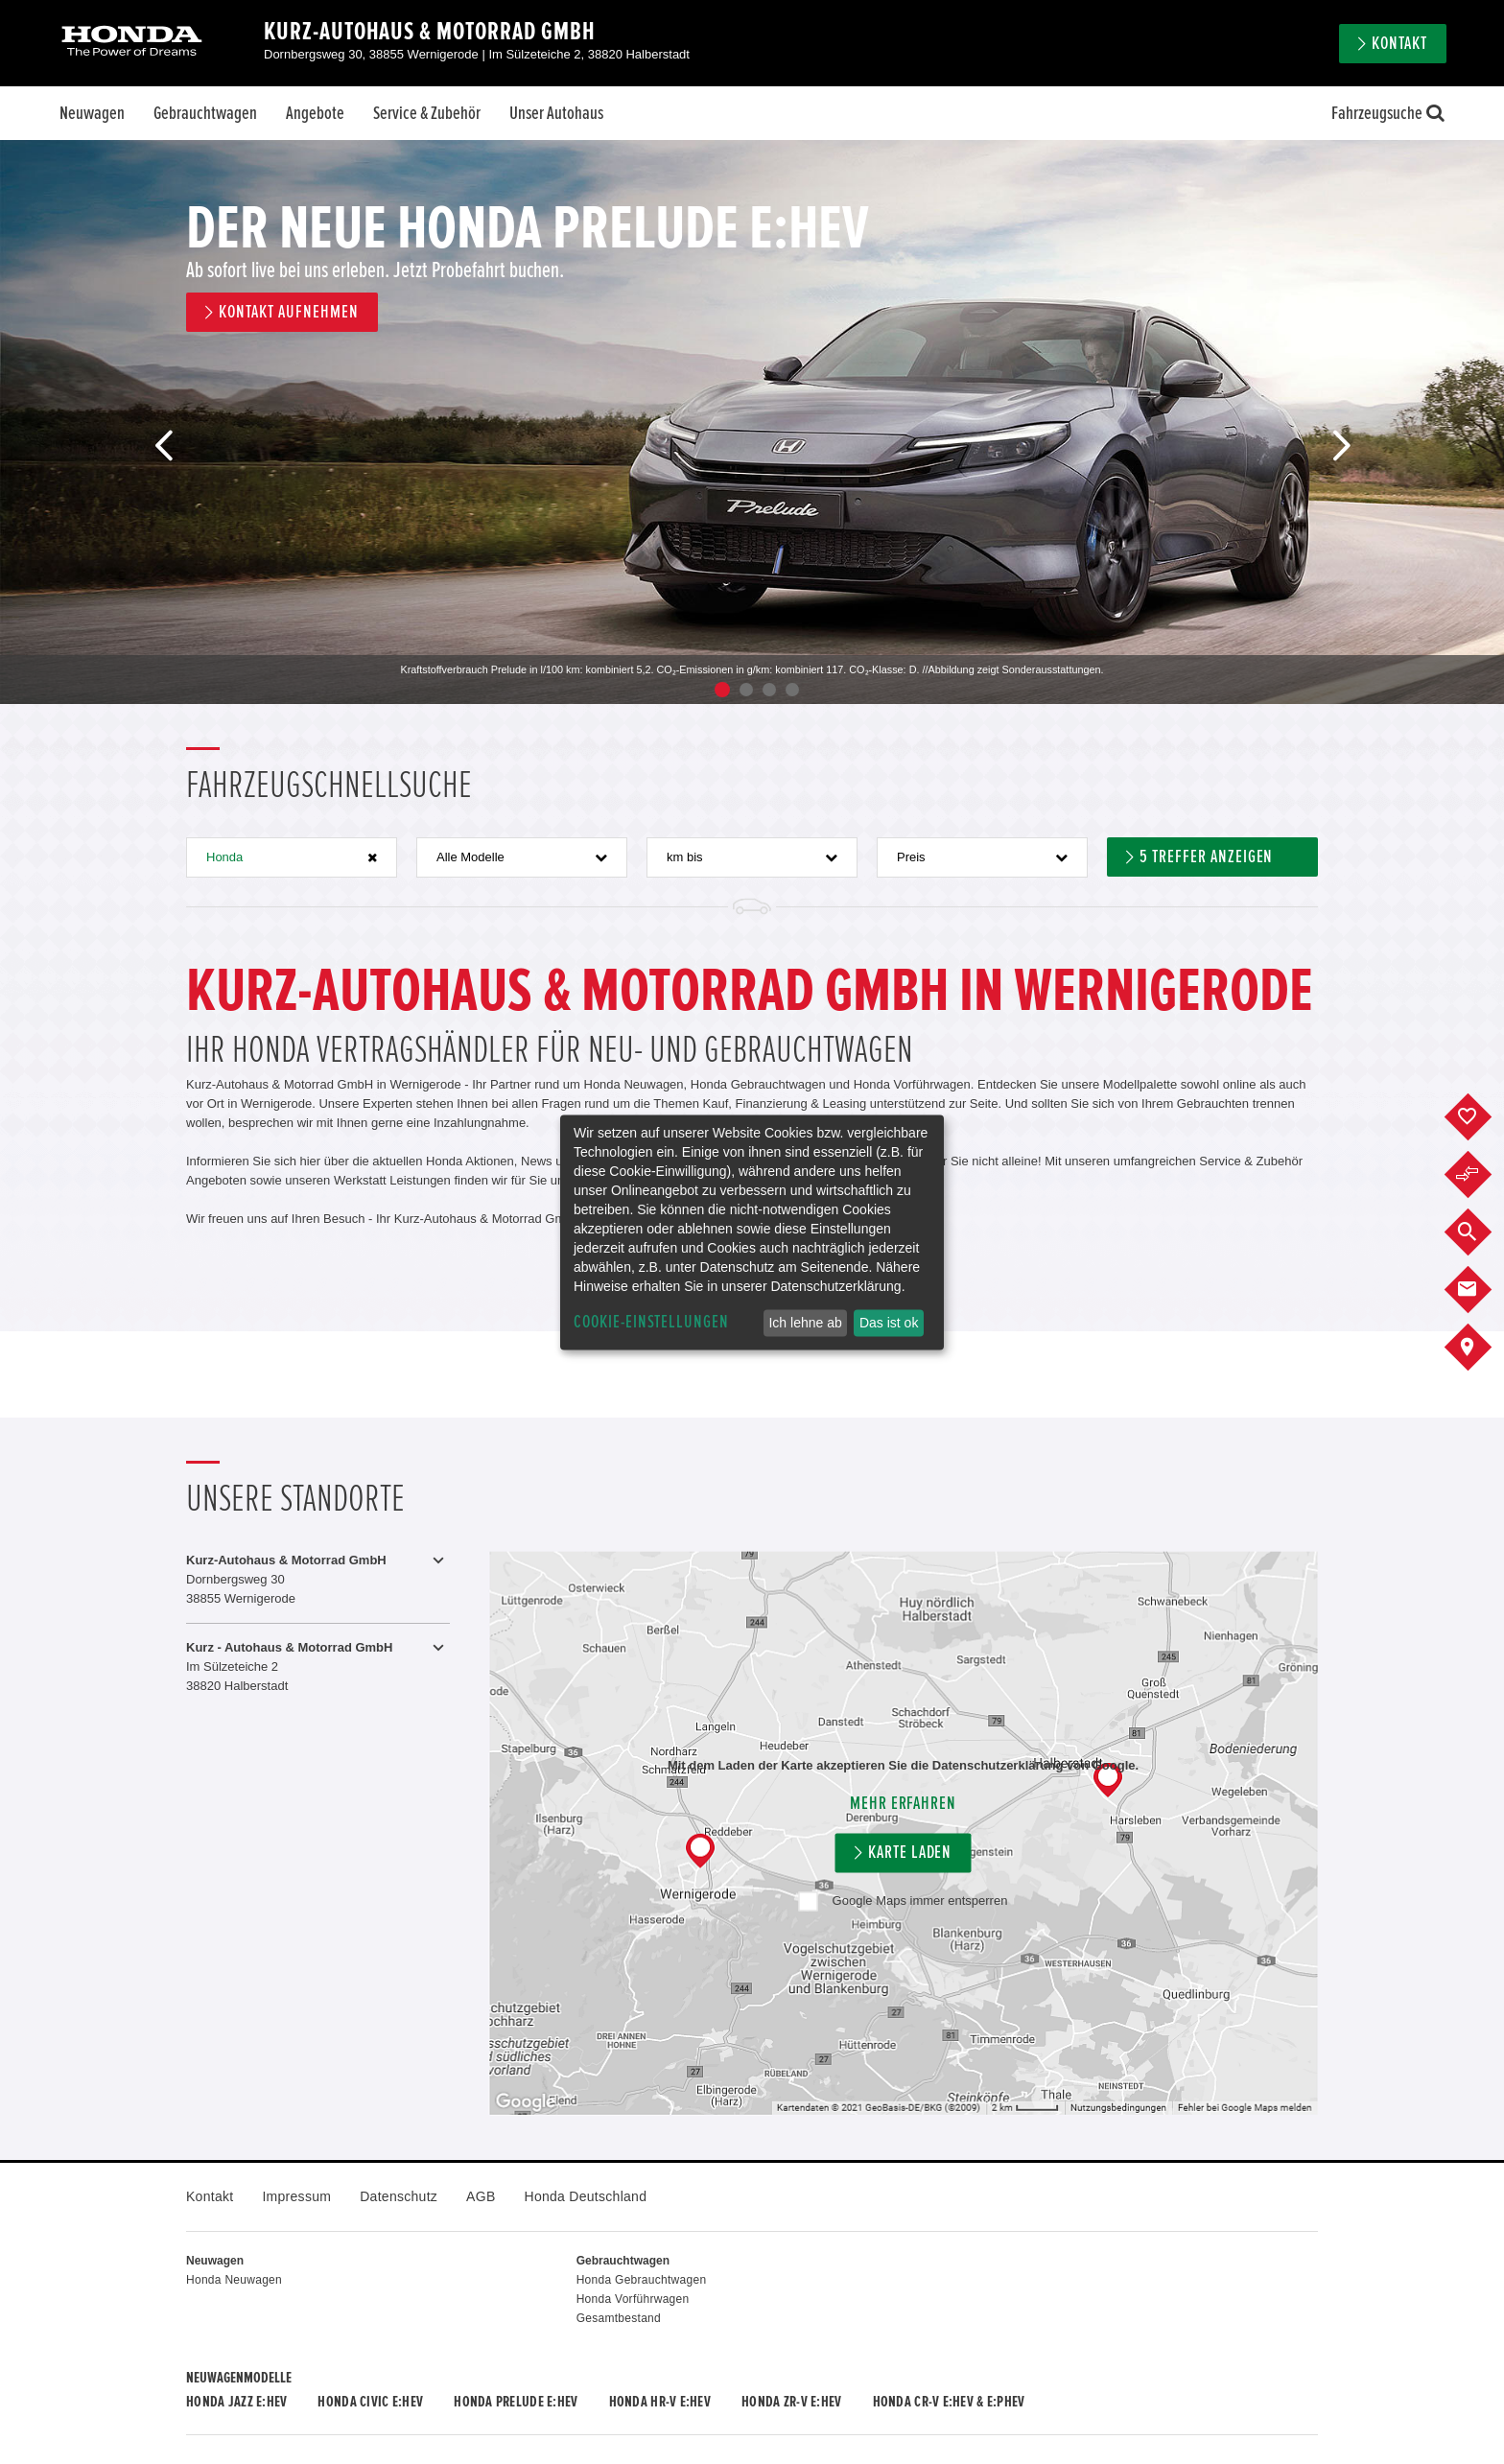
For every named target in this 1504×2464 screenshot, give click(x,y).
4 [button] (792, 689)
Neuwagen (92, 113)
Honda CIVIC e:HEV (370, 2401)
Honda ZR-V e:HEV (791, 2401)
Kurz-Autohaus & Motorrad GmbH (430, 31)
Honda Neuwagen (234, 2280)
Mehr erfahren (903, 1804)
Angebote (315, 113)
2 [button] (746, 689)
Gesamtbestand (618, 2318)
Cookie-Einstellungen (651, 1322)
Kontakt (1399, 44)
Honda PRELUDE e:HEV (515, 2401)
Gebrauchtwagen (205, 113)
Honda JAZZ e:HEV (236, 2401)
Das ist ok (888, 1322)
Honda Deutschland (586, 2196)
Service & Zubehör (427, 113)
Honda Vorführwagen (633, 2299)
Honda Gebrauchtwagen (641, 2280)
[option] (752, 422)
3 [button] (769, 689)
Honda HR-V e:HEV (660, 2401)
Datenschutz (398, 2196)
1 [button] (722, 689)
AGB (480, 2196)
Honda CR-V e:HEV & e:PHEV (949, 2401)
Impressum (296, 2196)
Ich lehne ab (804, 1322)
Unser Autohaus (556, 113)
